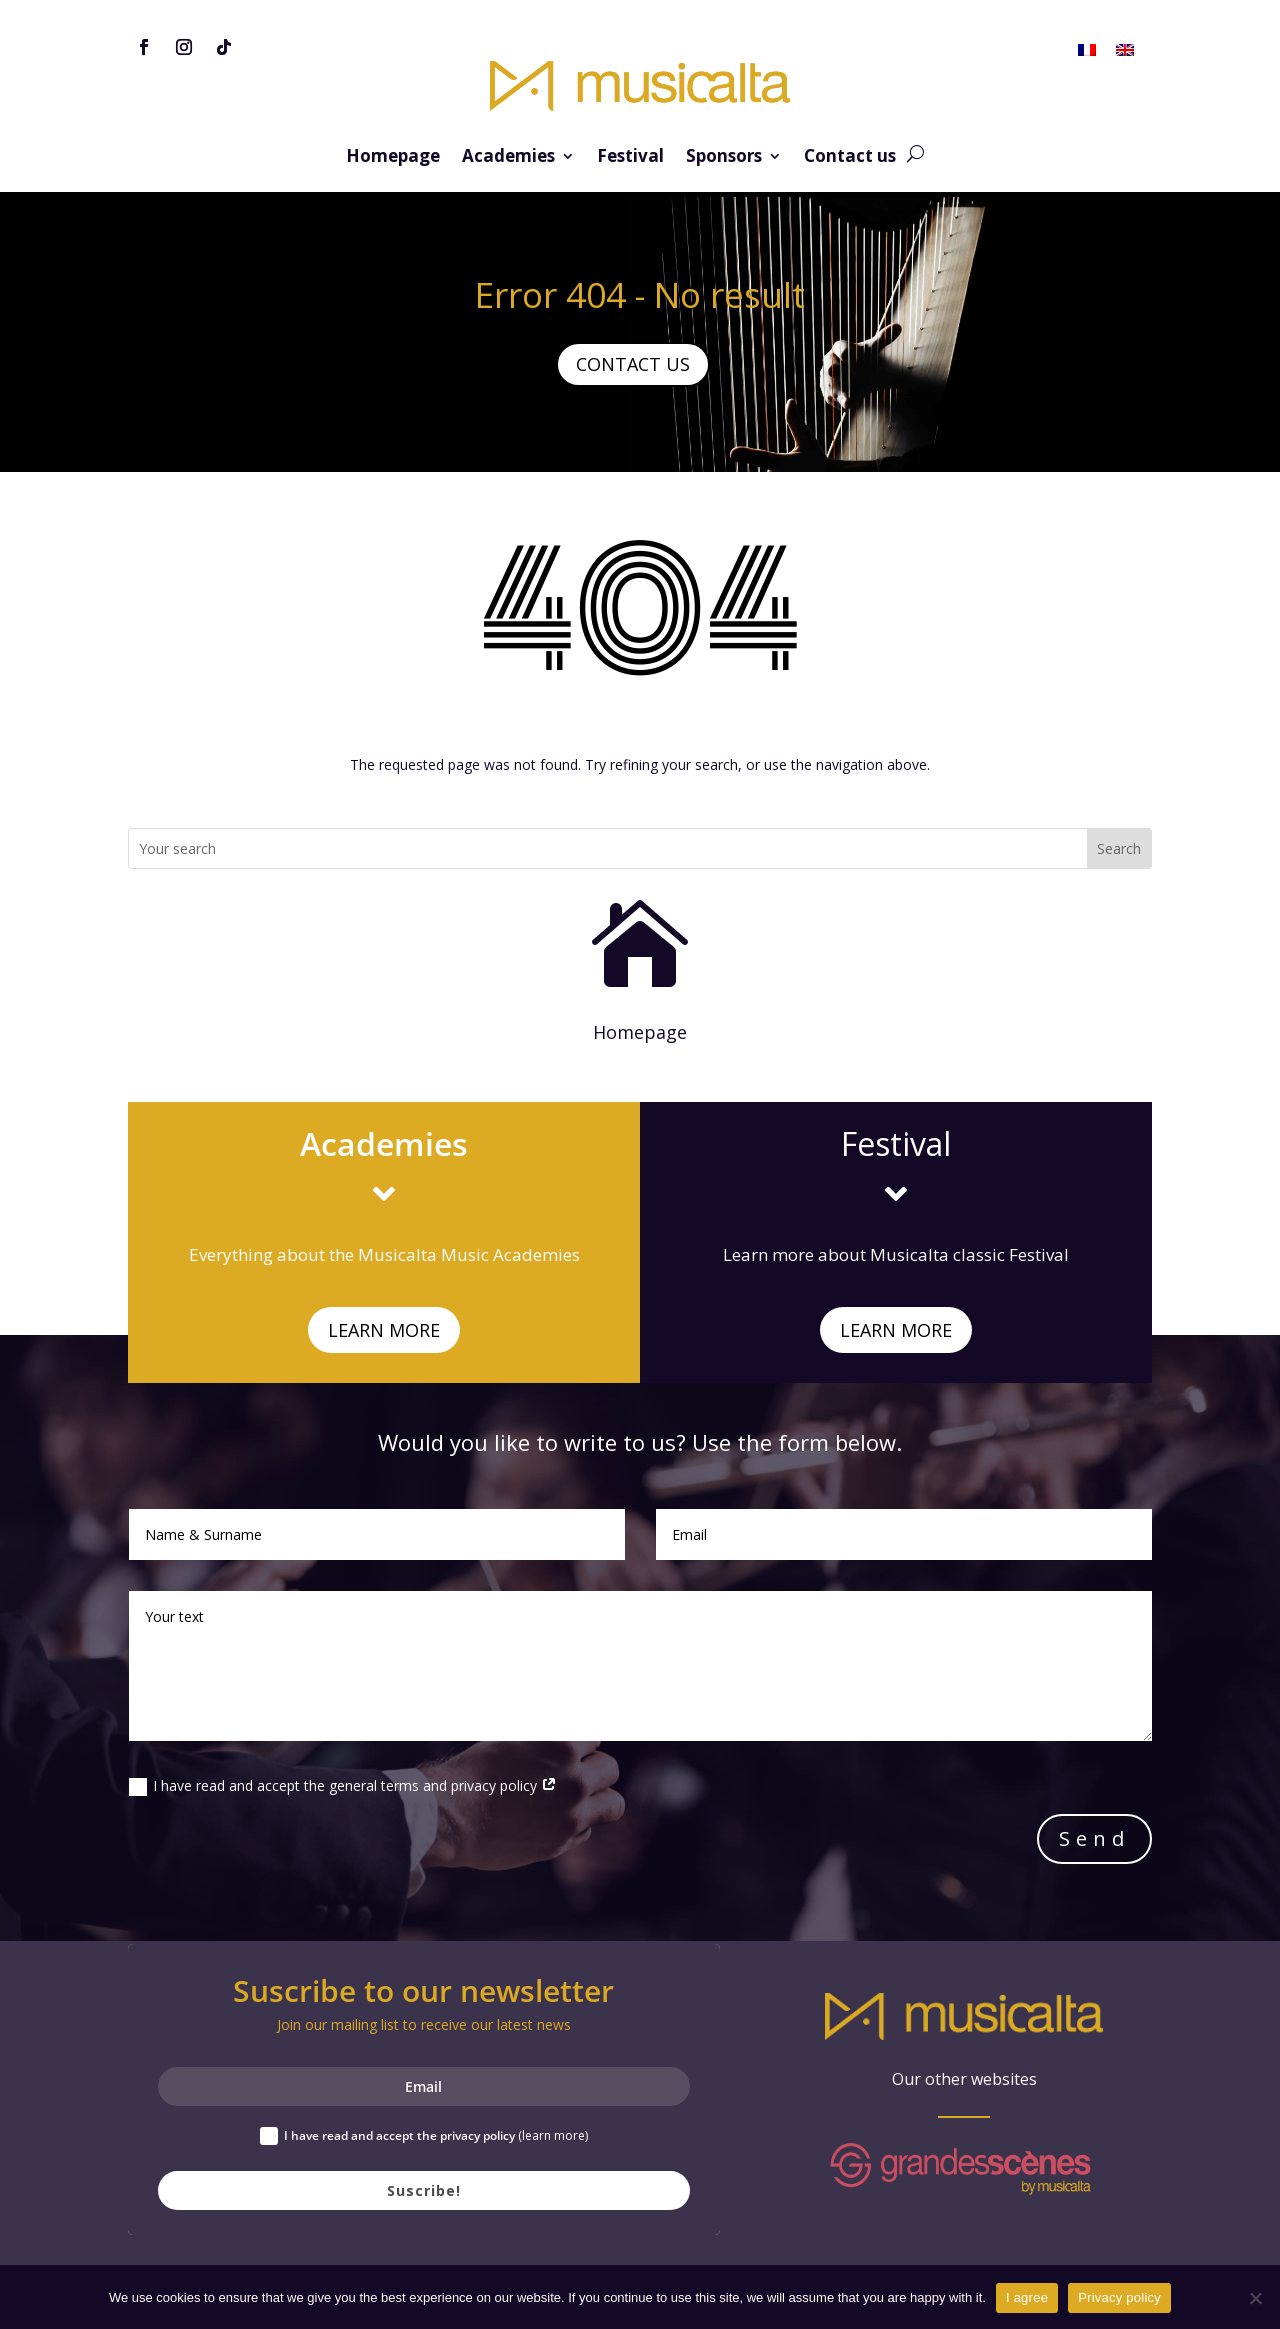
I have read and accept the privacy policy (424, 2136)
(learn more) (553, 2135)
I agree (1027, 2297)
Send (1094, 1838)
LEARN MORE (384, 1330)
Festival (630, 158)
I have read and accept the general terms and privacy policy (343, 1786)
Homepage (393, 158)
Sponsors (724, 158)
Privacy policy (1119, 2297)
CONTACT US (633, 364)
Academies (508, 158)
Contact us (850, 158)
